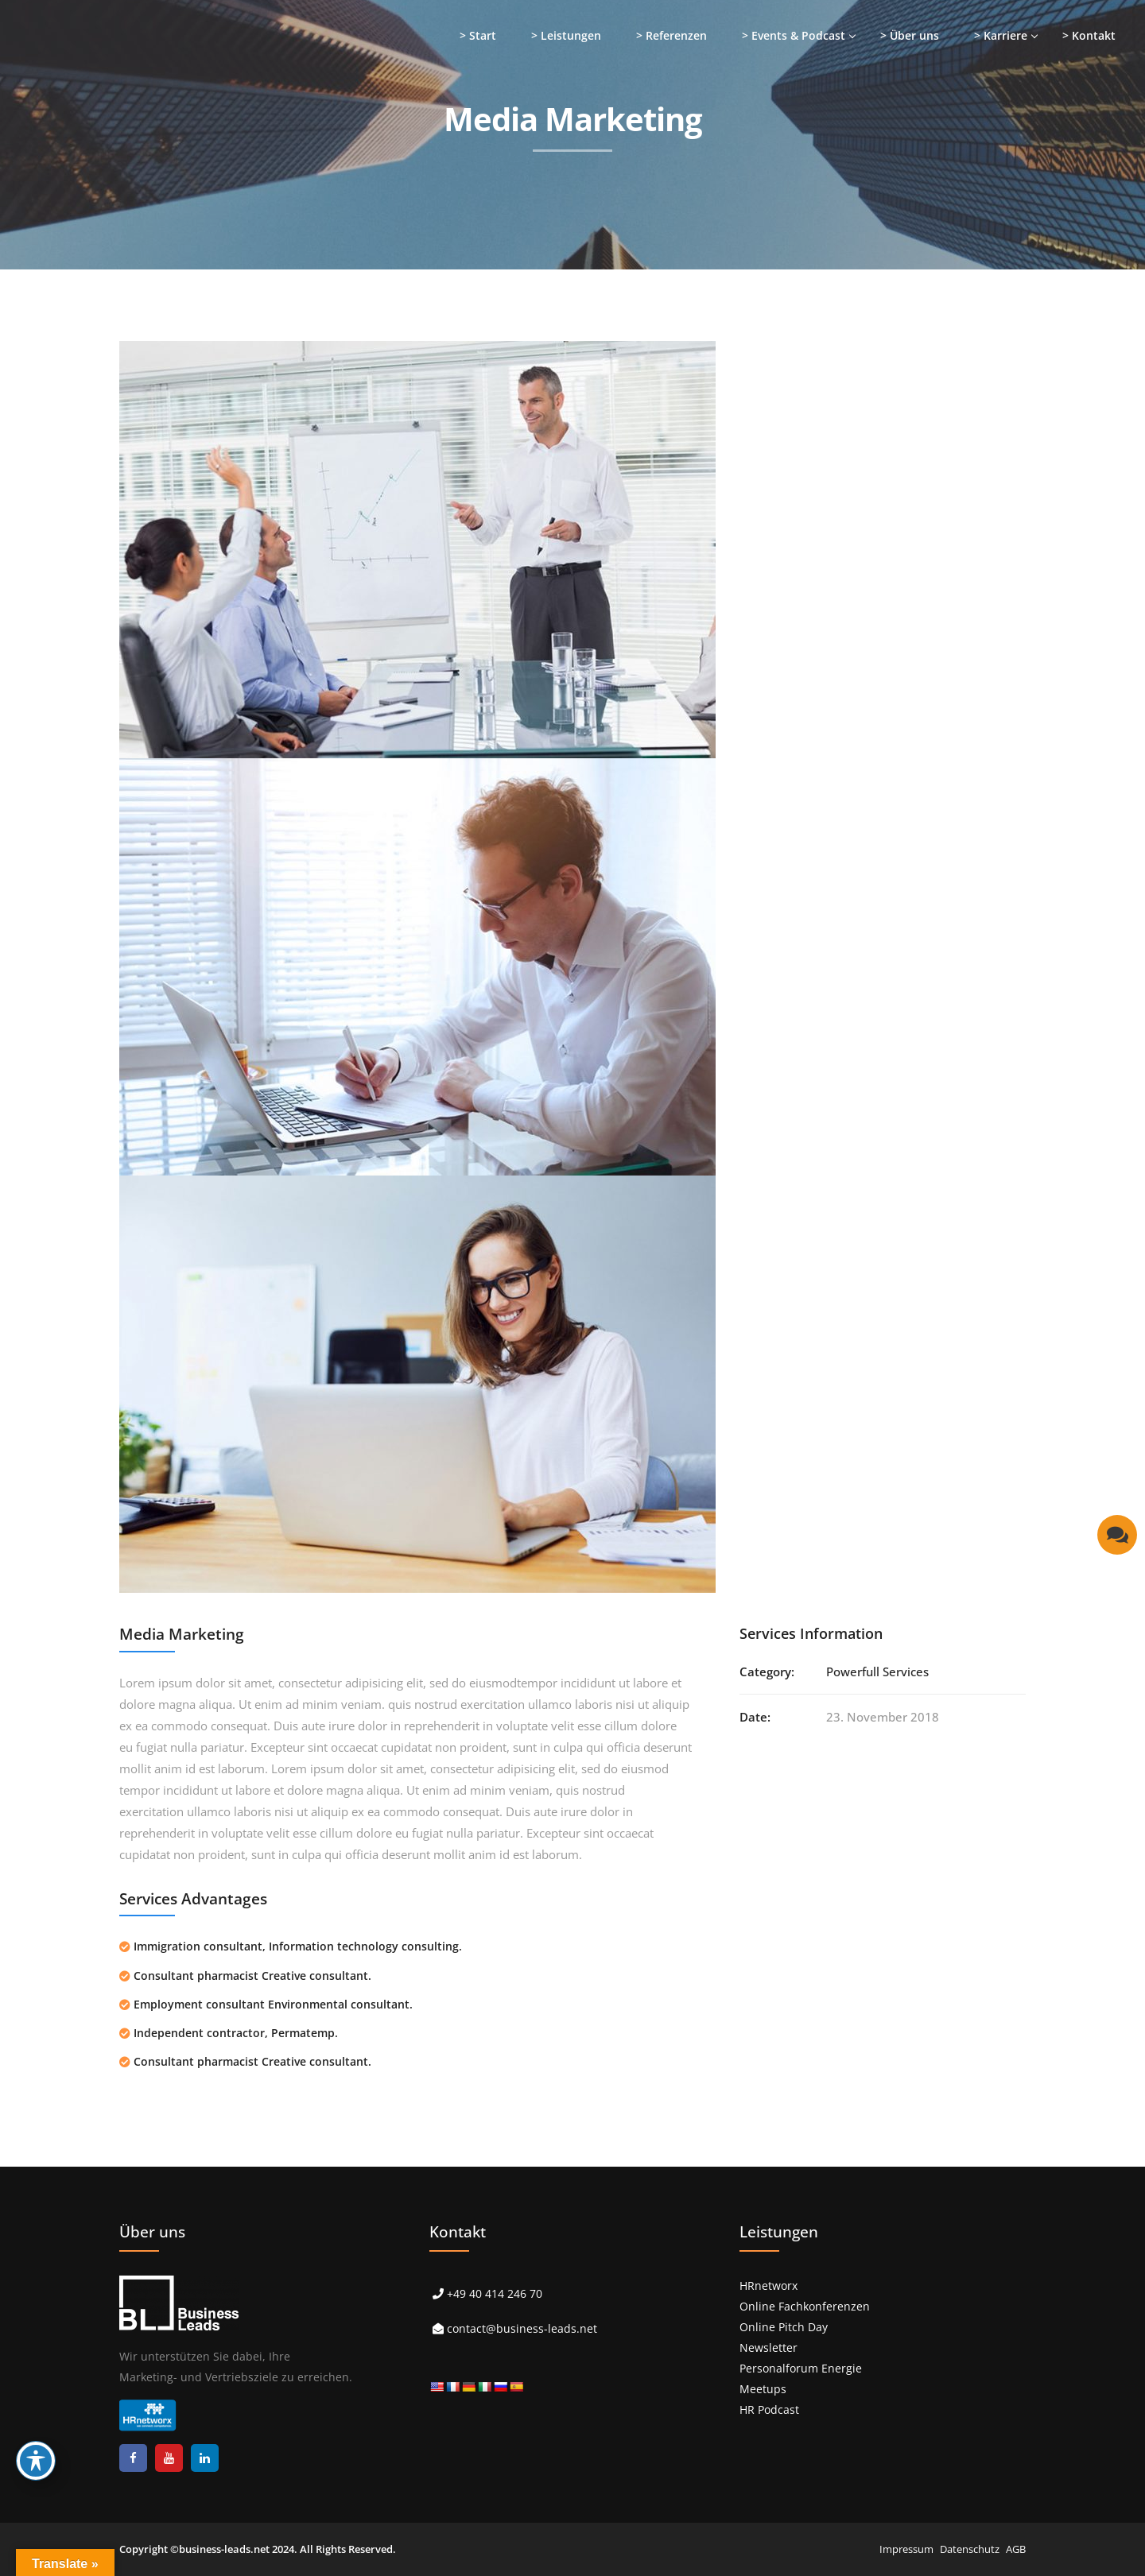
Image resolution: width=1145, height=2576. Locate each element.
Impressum (906, 2549)
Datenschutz (969, 2549)
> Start (478, 35)
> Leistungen (566, 35)
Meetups (762, 2388)
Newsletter (768, 2347)
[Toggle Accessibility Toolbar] (36, 2461)
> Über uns (909, 35)
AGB (1016, 2549)
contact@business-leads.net (522, 2328)
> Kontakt (1089, 35)
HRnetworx (768, 2285)
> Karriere (1000, 35)
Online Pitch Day (783, 2326)
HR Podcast (769, 2409)
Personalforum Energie (800, 2368)
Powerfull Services (877, 1671)
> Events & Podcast (793, 35)
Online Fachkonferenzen (804, 2306)
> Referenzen (671, 35)
